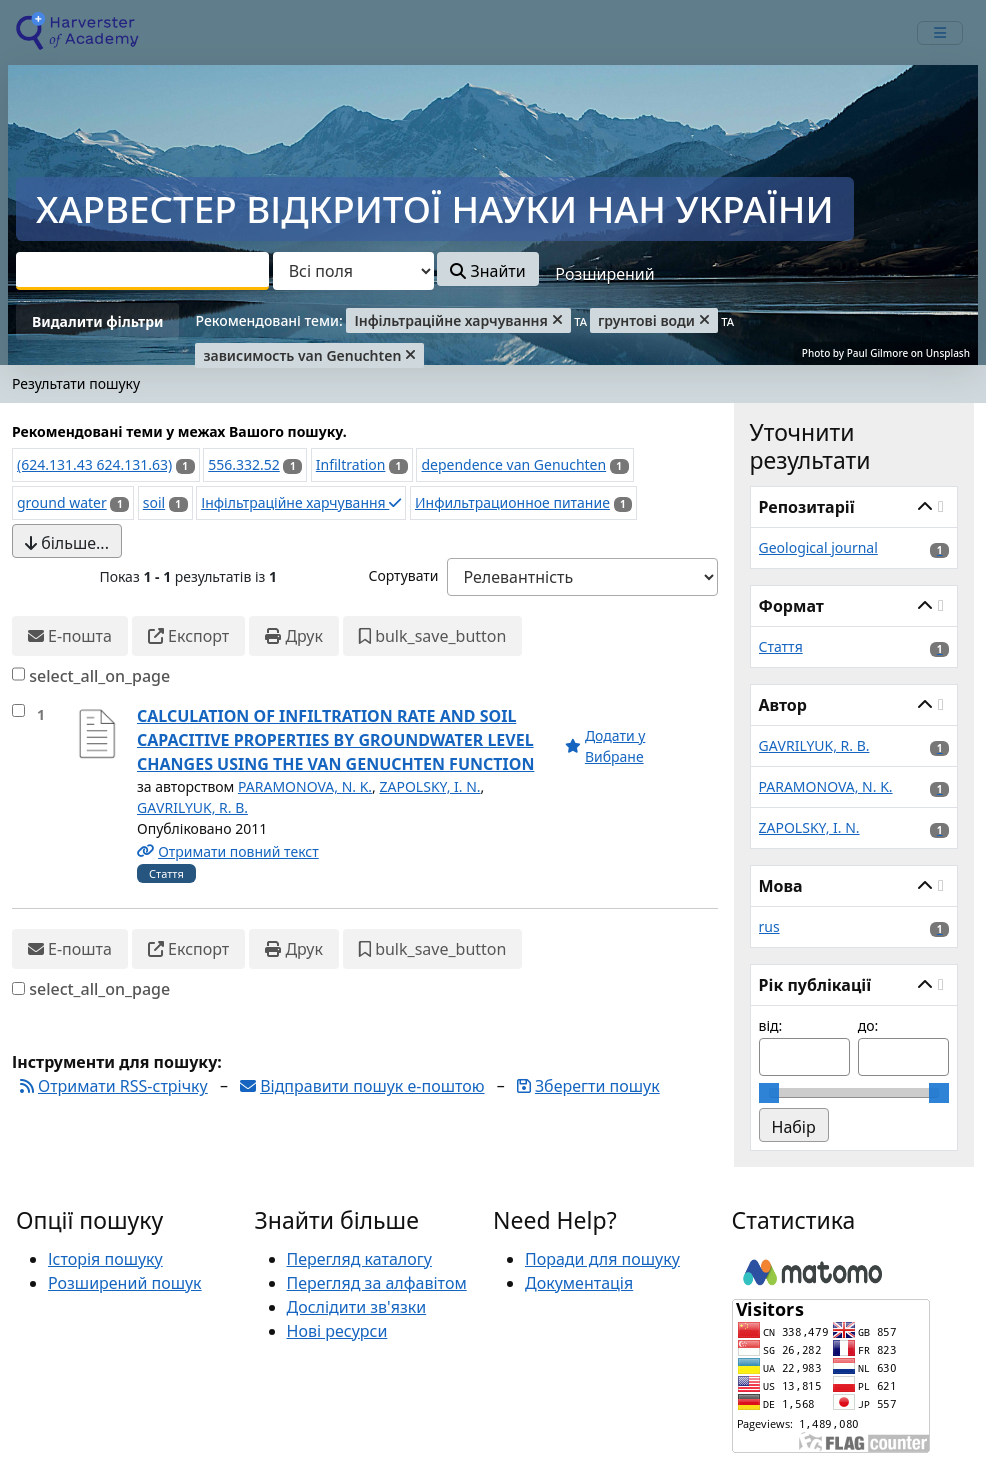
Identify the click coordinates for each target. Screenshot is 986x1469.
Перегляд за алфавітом (377, 1283)
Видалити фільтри (97, 321)
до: (868, 1025)
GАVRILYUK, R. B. (192, 807)
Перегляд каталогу (359, 1259)
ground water (62, 502)
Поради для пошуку (602, 1259)
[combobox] (142, 271)
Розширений (604, 274)
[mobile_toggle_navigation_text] (940, 33)
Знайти (487, 271)
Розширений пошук (125, 1283)
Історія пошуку (105, 1259)
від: (771, 1025)
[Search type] (353, 271)
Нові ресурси (337, 1331)
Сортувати (403, 575)
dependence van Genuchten (513, 464)
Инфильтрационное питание (512, 502)
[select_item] (18, 710)
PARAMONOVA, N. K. (305, 786)
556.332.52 (244, 464)
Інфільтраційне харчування (301, 502)
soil (154, 502)
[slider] (769, 1093)
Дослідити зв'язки (357, 1307)
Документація (579, 1283)
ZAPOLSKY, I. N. (430, 786)
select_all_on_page (99, 676)
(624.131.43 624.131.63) (94, 464)
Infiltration (351, 464)
